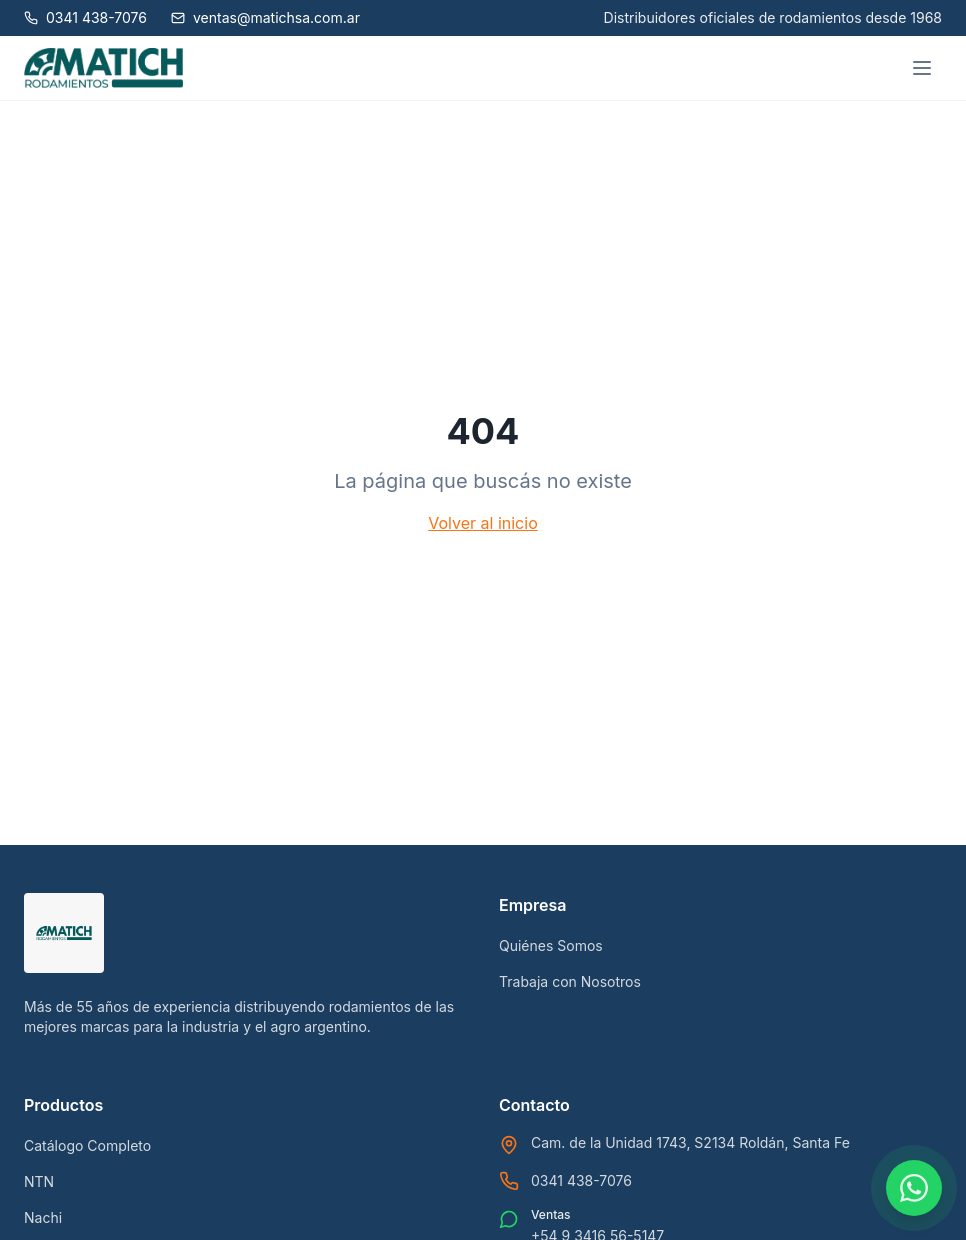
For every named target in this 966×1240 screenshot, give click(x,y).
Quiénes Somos (551, 945)
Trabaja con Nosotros (570, 981)
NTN (39, 1181)
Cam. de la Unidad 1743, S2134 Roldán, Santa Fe (690, 1142)
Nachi (43, 1217)
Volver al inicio (482, 523)
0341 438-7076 (581, 1180)
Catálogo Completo (87, 1145)
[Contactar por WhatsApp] (914, 1188)
